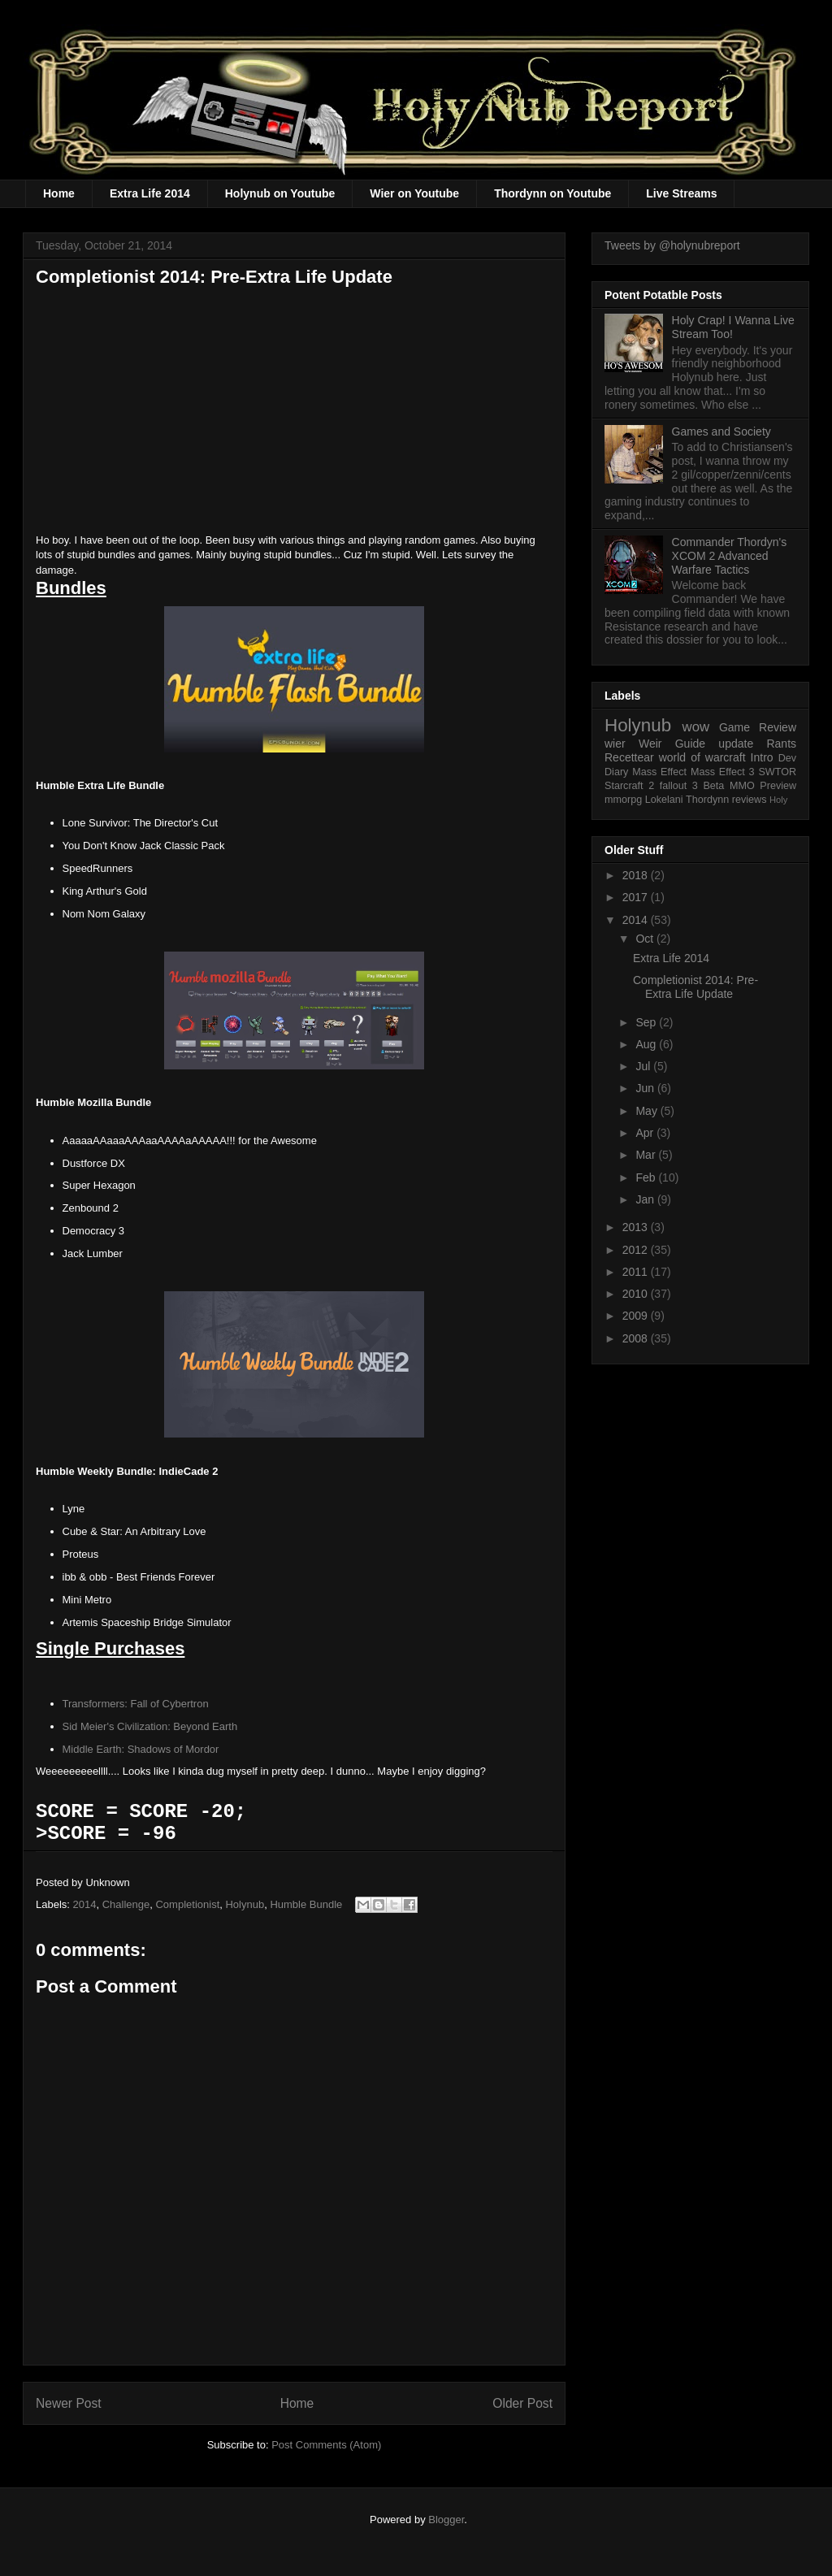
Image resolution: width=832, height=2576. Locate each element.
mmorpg (623, 799)
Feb (646, 1177)
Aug (647, 1044)
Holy (778, 799)
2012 (636, 1249)
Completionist (187, 1904)
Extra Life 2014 (150, 193)
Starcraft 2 (629, 785)
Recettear (629, 757)
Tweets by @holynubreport (672, 245)
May (647, 1110)
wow (696, 727)
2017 (636, 897)
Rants (781, 743)
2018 (636, 875)
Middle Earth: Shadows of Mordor (141, 1749)
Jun (645, 1088)
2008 (636, 1338)
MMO (742, 785)
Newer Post (69, 2403)
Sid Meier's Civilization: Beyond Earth (150, 1726)
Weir (650, 743)
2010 (636, 1293)
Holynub (244, 1904)
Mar (646, 1154)
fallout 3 (679, 785)
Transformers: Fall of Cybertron (136, 1704)
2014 (85, 1904)
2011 (636, 1271)
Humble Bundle (306, 1904)
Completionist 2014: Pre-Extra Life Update (695, 987)
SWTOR (777, 772)
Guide (690, 743)
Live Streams (681, 193)
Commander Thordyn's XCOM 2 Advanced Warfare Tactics (729, 556)
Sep (647, 1022)
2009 (636, 1315)
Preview (778, 785)
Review (777, 727)
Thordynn (707, 799)
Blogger (446, 2519)
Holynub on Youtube (280, 193)
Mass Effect (659, 772)
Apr (645, 1132)
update (735, 743)
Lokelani (664, 799)
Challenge (126, 1904)
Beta (713, 785)
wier (615, 743)
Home (59, 193)
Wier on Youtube (414, 193)
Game (734, 727)
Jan (645, 1199)
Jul (644, 1066)
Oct (645, 938)
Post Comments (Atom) (326, 2445)
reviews (749, 799)
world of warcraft (702, 757)
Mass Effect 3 (723, 772)
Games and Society (721, 431)
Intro (762, 757)
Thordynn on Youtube (552, 193)
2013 (636, 1227)
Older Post (522, 2403)
